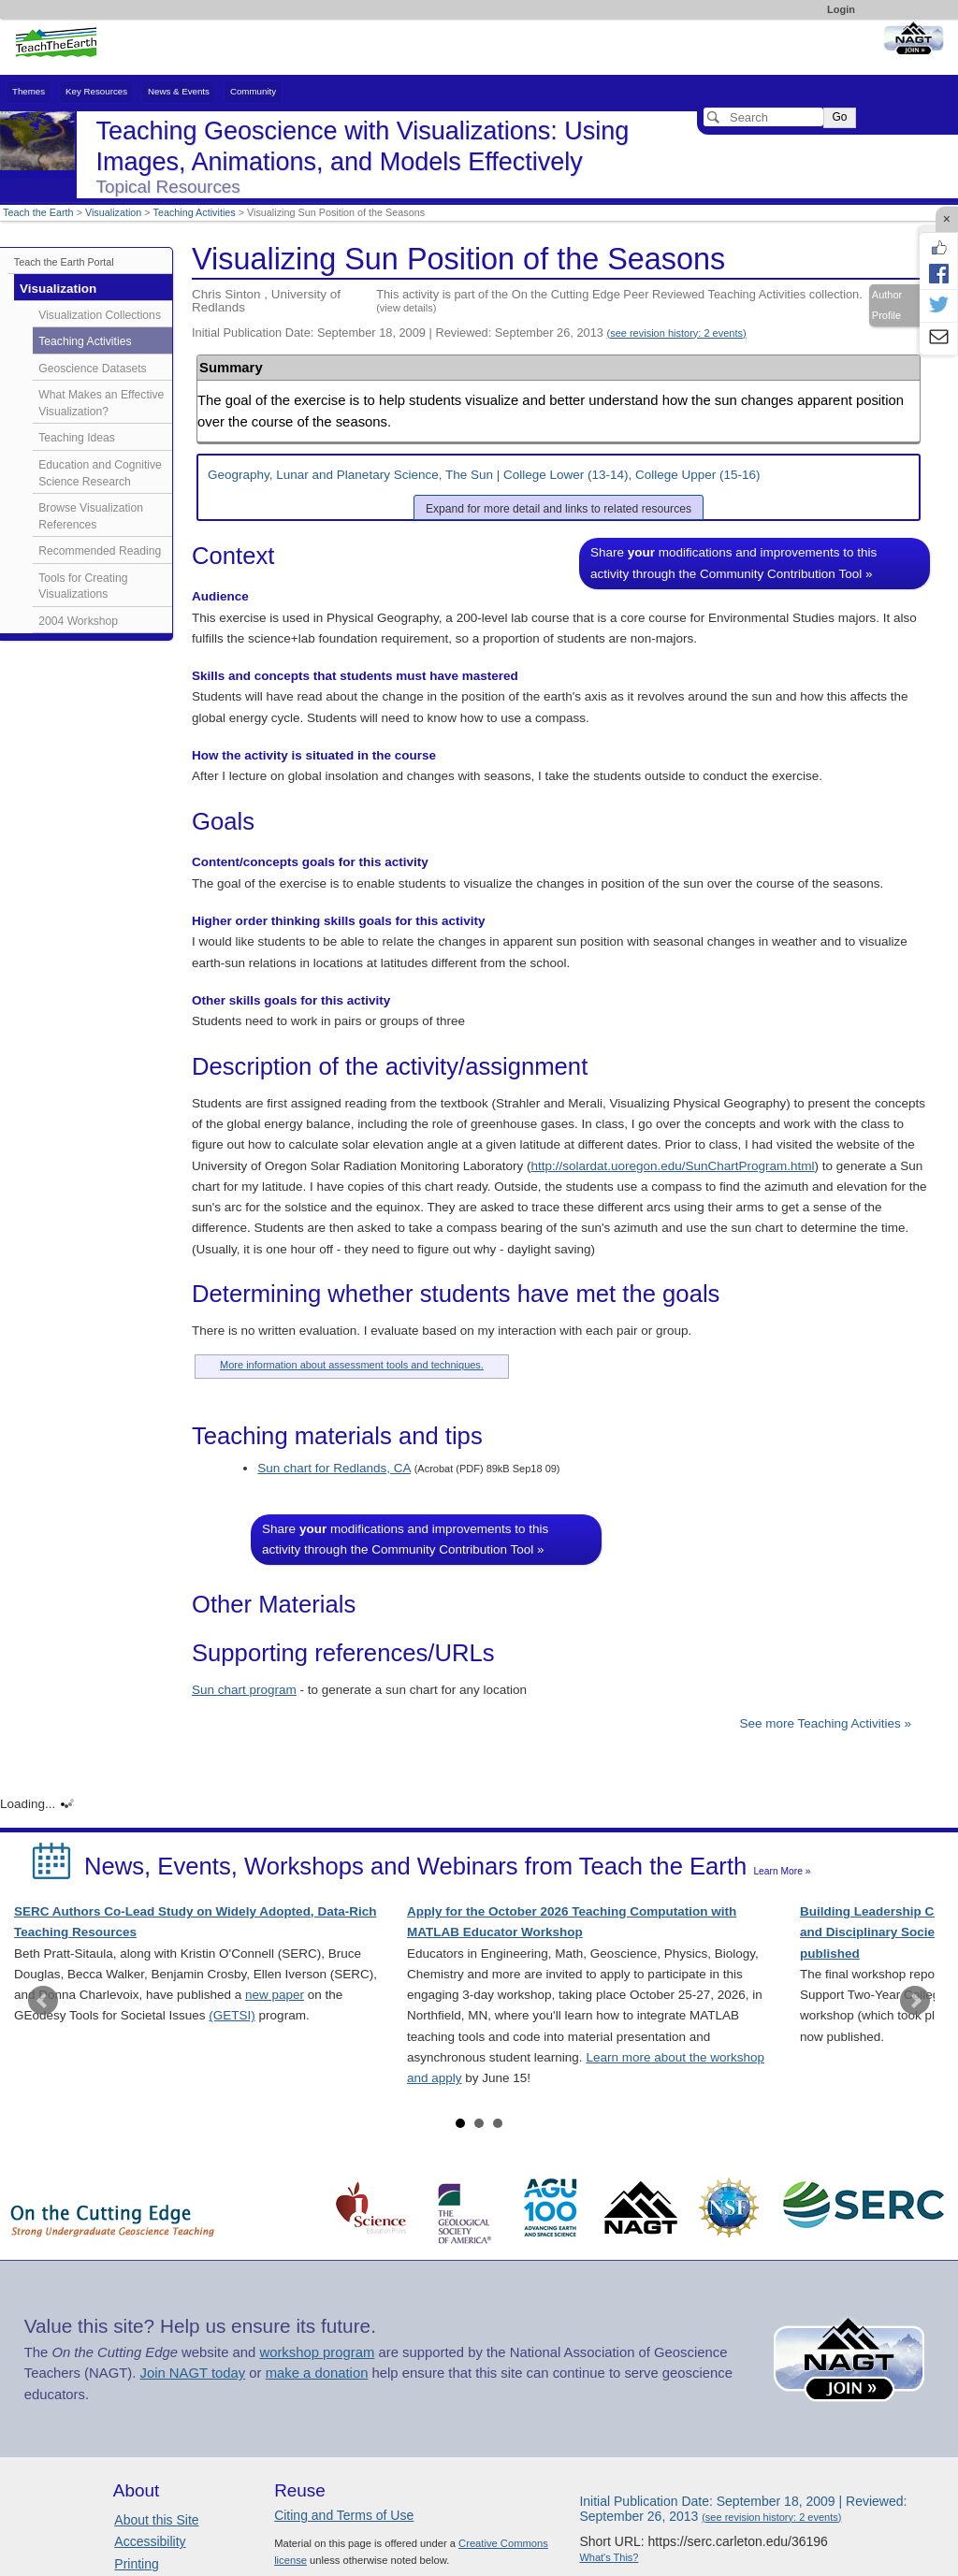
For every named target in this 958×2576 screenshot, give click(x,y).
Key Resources (96, 91)
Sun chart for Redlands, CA (334, 1468)
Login (841, 9)
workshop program (316, 2352)
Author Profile (887, 305)
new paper (274, 1995)
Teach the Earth (38, 212)
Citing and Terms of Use (344, 2515)
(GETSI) (232, 2015)
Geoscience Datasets (92, 368)
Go (839, 116)
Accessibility (149, 2541)
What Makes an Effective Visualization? (101, 403)
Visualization (113, 212)
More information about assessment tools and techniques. (352, 1364)
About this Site (156, 2519)
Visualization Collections (99, 315)
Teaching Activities (194, 212)
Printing (136, 2563)
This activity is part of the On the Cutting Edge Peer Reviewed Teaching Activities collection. (619, 300)
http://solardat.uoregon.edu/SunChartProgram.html (672, 1166)
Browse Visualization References (90, 516)
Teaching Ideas (76, 437)
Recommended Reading (99, 550)
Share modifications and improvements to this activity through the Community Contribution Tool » (733, 562)
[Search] (763, 117)
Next (915, 2001)
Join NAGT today (192, 2373)
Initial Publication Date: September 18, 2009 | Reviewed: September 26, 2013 (469, 333)
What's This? (608, 2557)
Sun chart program (244, 1690)
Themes (28, 91)
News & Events (179, 91)
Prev (43, 2001)
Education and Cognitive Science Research (100, 473)
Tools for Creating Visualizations (82, 586)
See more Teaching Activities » (825, 1723)
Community (253, 91)
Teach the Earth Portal (64, 262)
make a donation (317, 2373)
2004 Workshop (78, 621)
